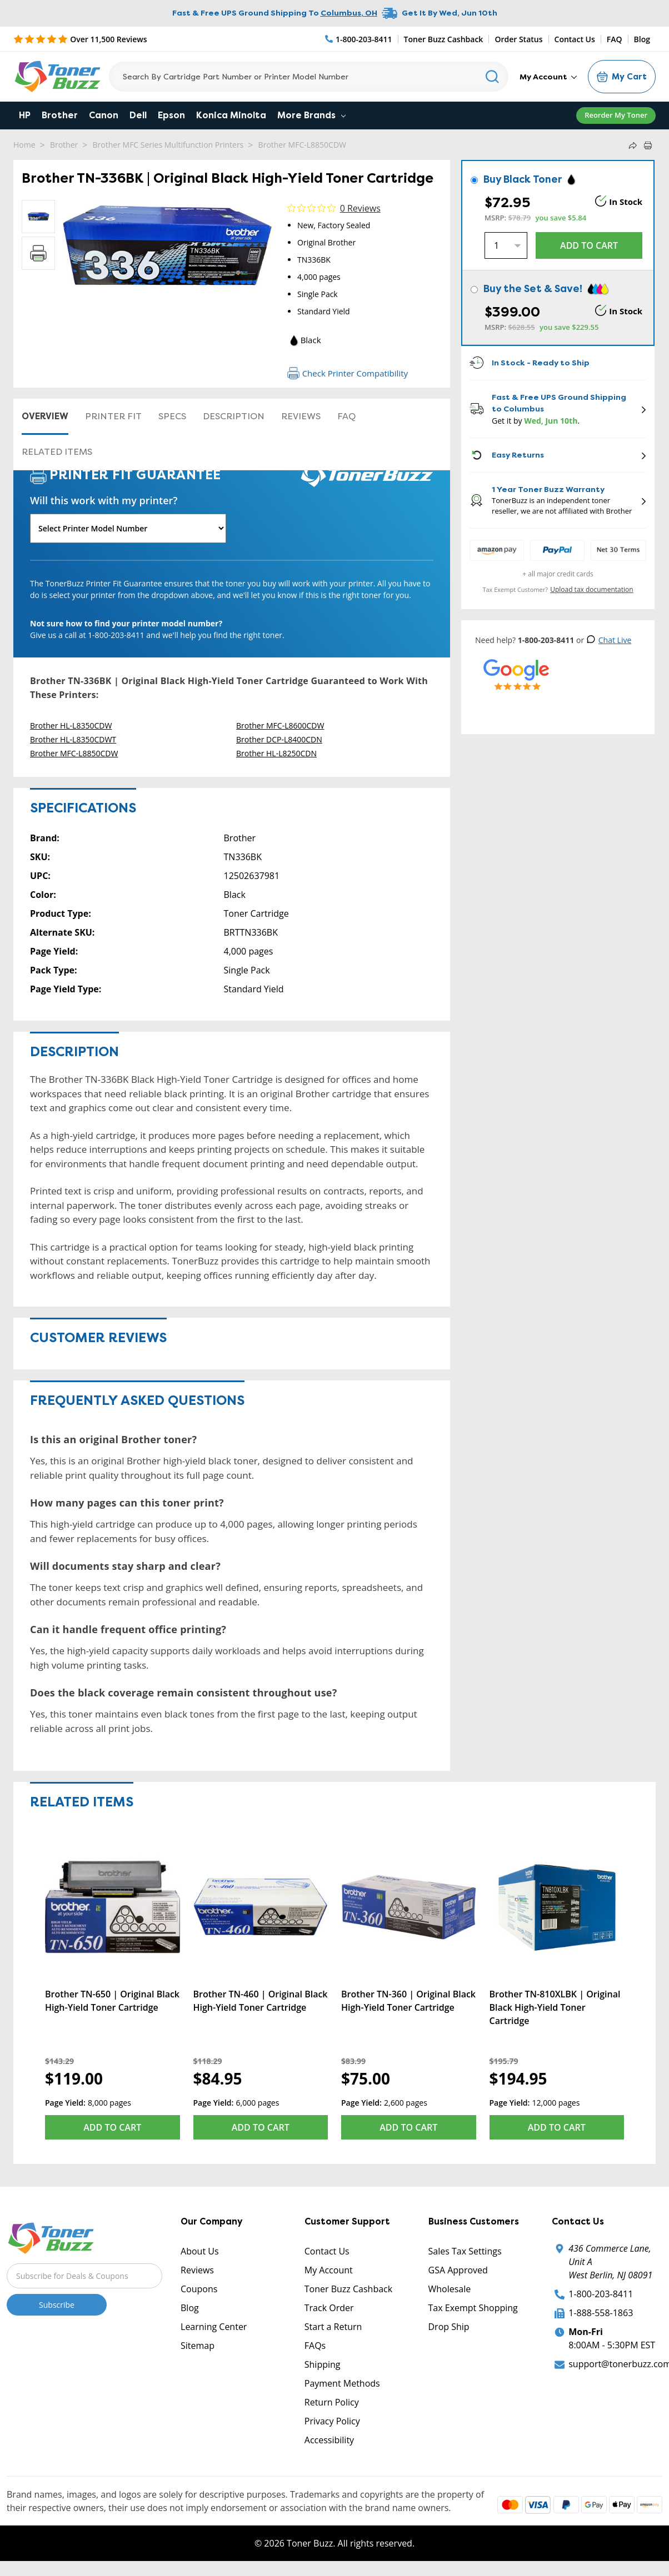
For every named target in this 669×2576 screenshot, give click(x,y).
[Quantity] (506, 245)
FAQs (315, 2345)
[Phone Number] (358, 39)
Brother (60, 115)
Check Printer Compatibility (347, 373)
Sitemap (197, 2345)
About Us (200, 2251)
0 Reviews (360, 208)
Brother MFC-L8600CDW (280, 725)
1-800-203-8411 (600, 2294)
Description (233, 416)
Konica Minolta (231, 115)
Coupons (199, 2289)
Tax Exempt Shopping (473, 2308)
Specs (172, 416)
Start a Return (333, 2327)
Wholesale (449, 2289)
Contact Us (575, 39)
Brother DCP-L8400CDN (279, 739)
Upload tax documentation (591, 589)
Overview (45, 416)
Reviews (301, 416)
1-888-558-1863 (600, 2313)
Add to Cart (112, 2127)
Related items (57, 451)
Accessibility (329, 2440)
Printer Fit (113, 416)
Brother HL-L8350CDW (71, 725)
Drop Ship (449, 2327)
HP (25, 115)
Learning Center (214, 2327)
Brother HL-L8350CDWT (73, 739)
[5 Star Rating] (80, 39)
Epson (171, 115)
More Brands (311, 115)
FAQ (614, 39)
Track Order (329, 2308)
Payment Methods (342, 2383)
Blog (642, 39)
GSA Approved (458, 2270)
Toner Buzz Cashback (443, 39)
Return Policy (331, 2402)
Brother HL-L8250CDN (276, 753)
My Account (548, 77)
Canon (103, 115)
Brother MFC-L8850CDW (302, 144)
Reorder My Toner (616, 115)
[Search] (308, 77)
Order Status (518, 39)
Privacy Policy (332, 2421)
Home (24, 144)
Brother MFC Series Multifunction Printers (168, 144)
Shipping (322, 2364)
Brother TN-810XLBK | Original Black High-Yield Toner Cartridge (555, 2007)
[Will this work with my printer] (128, 528)
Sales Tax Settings (465, 2251)
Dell (138, 115)
